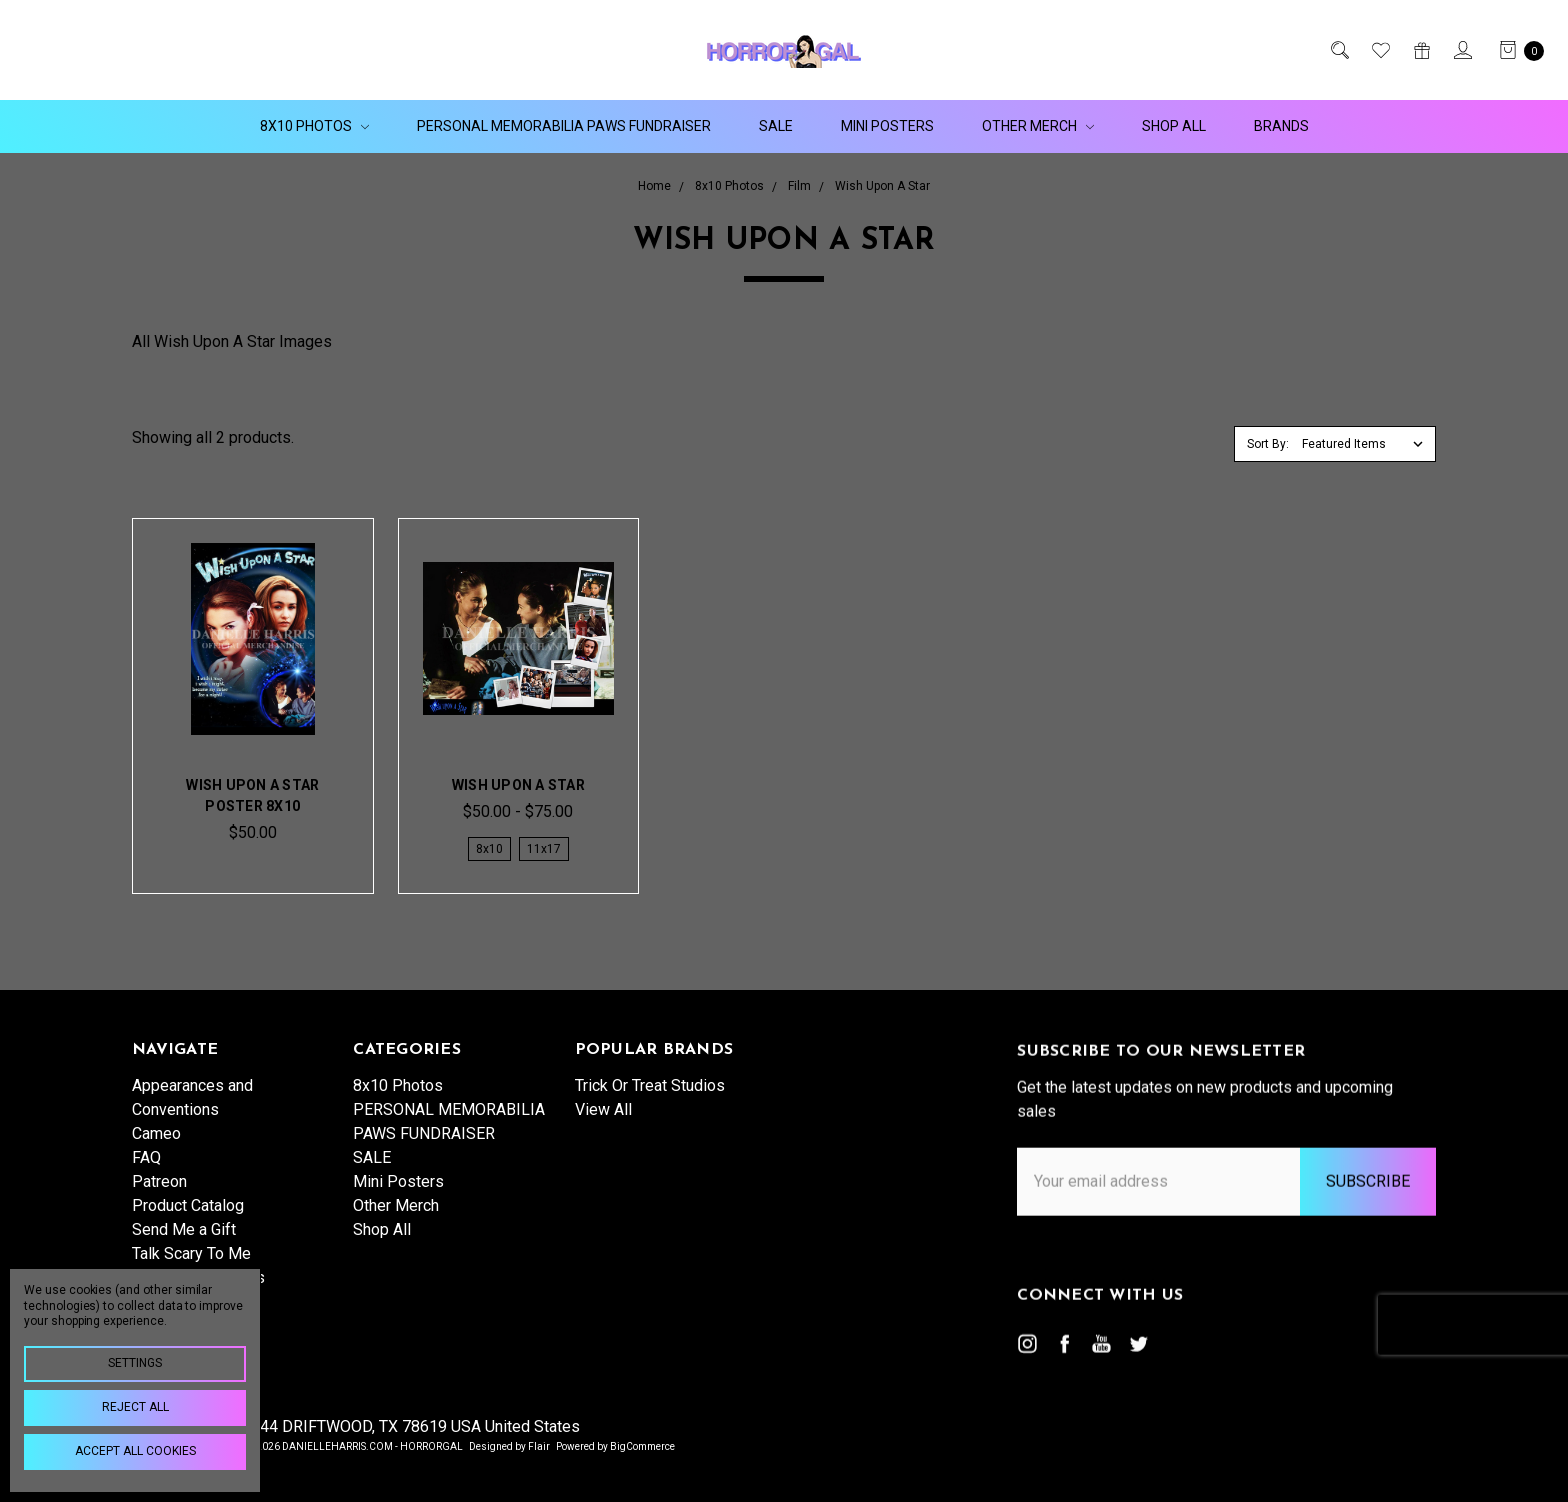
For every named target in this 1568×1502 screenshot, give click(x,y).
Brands (1281, 126)
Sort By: (1268, 444)
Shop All (1174, 126)
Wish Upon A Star (518, 785)
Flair (539, 1446)
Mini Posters (887, 126)
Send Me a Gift (184, 1243)
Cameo (156, 1147)
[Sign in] (1461, 50)
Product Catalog (188, 1219)
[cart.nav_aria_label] (1516, 50)
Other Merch (1038, 126)
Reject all (135, 1407)
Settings (135, 1363)
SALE (776, 126)
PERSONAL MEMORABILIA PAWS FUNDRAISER (564, 126)
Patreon (159, 1195)
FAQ (146, 1171)
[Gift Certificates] (1420, 50)
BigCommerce (642, 1446)
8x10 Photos (314, 126)
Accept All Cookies (135, 1451)
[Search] (1338, 50)
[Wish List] (1379, 50)
